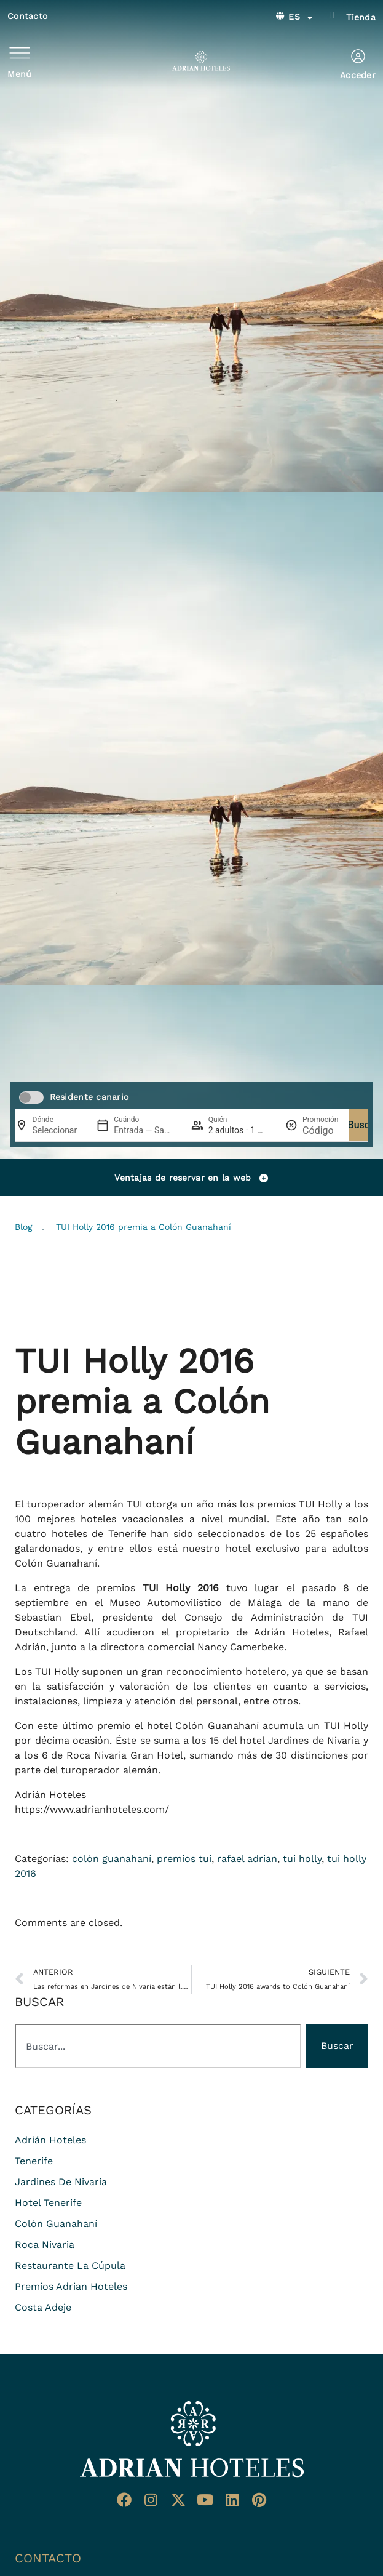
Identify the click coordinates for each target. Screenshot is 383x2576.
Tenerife (34, 2161)
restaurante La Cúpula (70, 2265)
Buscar (363, 1125)
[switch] (31, 1097)
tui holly (302, 1858)
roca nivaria (44, 2244)
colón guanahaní (111, 1858)
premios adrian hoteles (71, 2286)
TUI (135, 1504)
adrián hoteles (50, 2140)
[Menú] (19, 53)
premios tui (184, 1858)
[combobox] (158, 2046)
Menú (19, 74)
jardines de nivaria (61, 2182)
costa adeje (43, 2307)
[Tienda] (332, 15)
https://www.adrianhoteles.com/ (92, 1809)
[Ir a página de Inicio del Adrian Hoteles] (192, 2439)
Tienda (361, 17)
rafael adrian (247, 1858)
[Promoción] (320, 1130)
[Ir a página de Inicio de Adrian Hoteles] (201, 61)
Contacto (27, 16)
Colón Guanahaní (56, 1563)
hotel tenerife (48, 2203)
